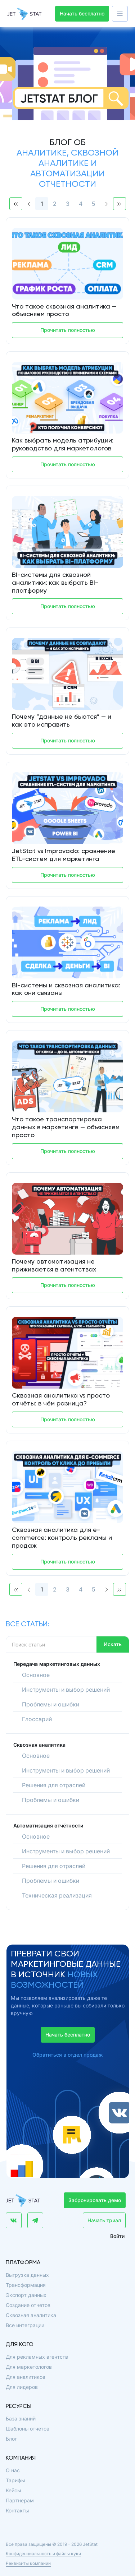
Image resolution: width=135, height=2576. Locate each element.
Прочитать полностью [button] (67, 330)
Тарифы (15, 2480)
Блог (11, 2439)
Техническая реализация (57, 1895)
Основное (36, 1674)
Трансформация (26, 2285)
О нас (13, 2470)
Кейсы (13, 2490)
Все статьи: (27, 1624)
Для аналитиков (25, 2377)
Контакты (17, 2510)
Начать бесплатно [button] (82, 13)
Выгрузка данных (27, 2275)
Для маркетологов (29, 2367)
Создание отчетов (28, 2305)
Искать (113, 1644)
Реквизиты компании (28, 2563)
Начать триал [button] (104, 2220)
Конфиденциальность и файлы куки (43, 2553)
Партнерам (20, 2500)
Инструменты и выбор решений (66, 1689)
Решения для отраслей (53, 1785)
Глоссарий (37, 1719)
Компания (21, 2458)
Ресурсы (18, 2406)
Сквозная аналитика (31, 2315)
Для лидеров (22, 2387)
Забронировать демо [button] (94, 2200)
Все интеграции (25, 2325)
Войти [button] (117, 2236)
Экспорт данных (26, 2295)
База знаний (21, 2418)
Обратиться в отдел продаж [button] (67, 2055)
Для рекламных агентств (37, 2357)
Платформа (23, 2263)
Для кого (19, 2345)
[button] (120, 14)
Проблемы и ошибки (50, 1704)
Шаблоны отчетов (27, 2429)
